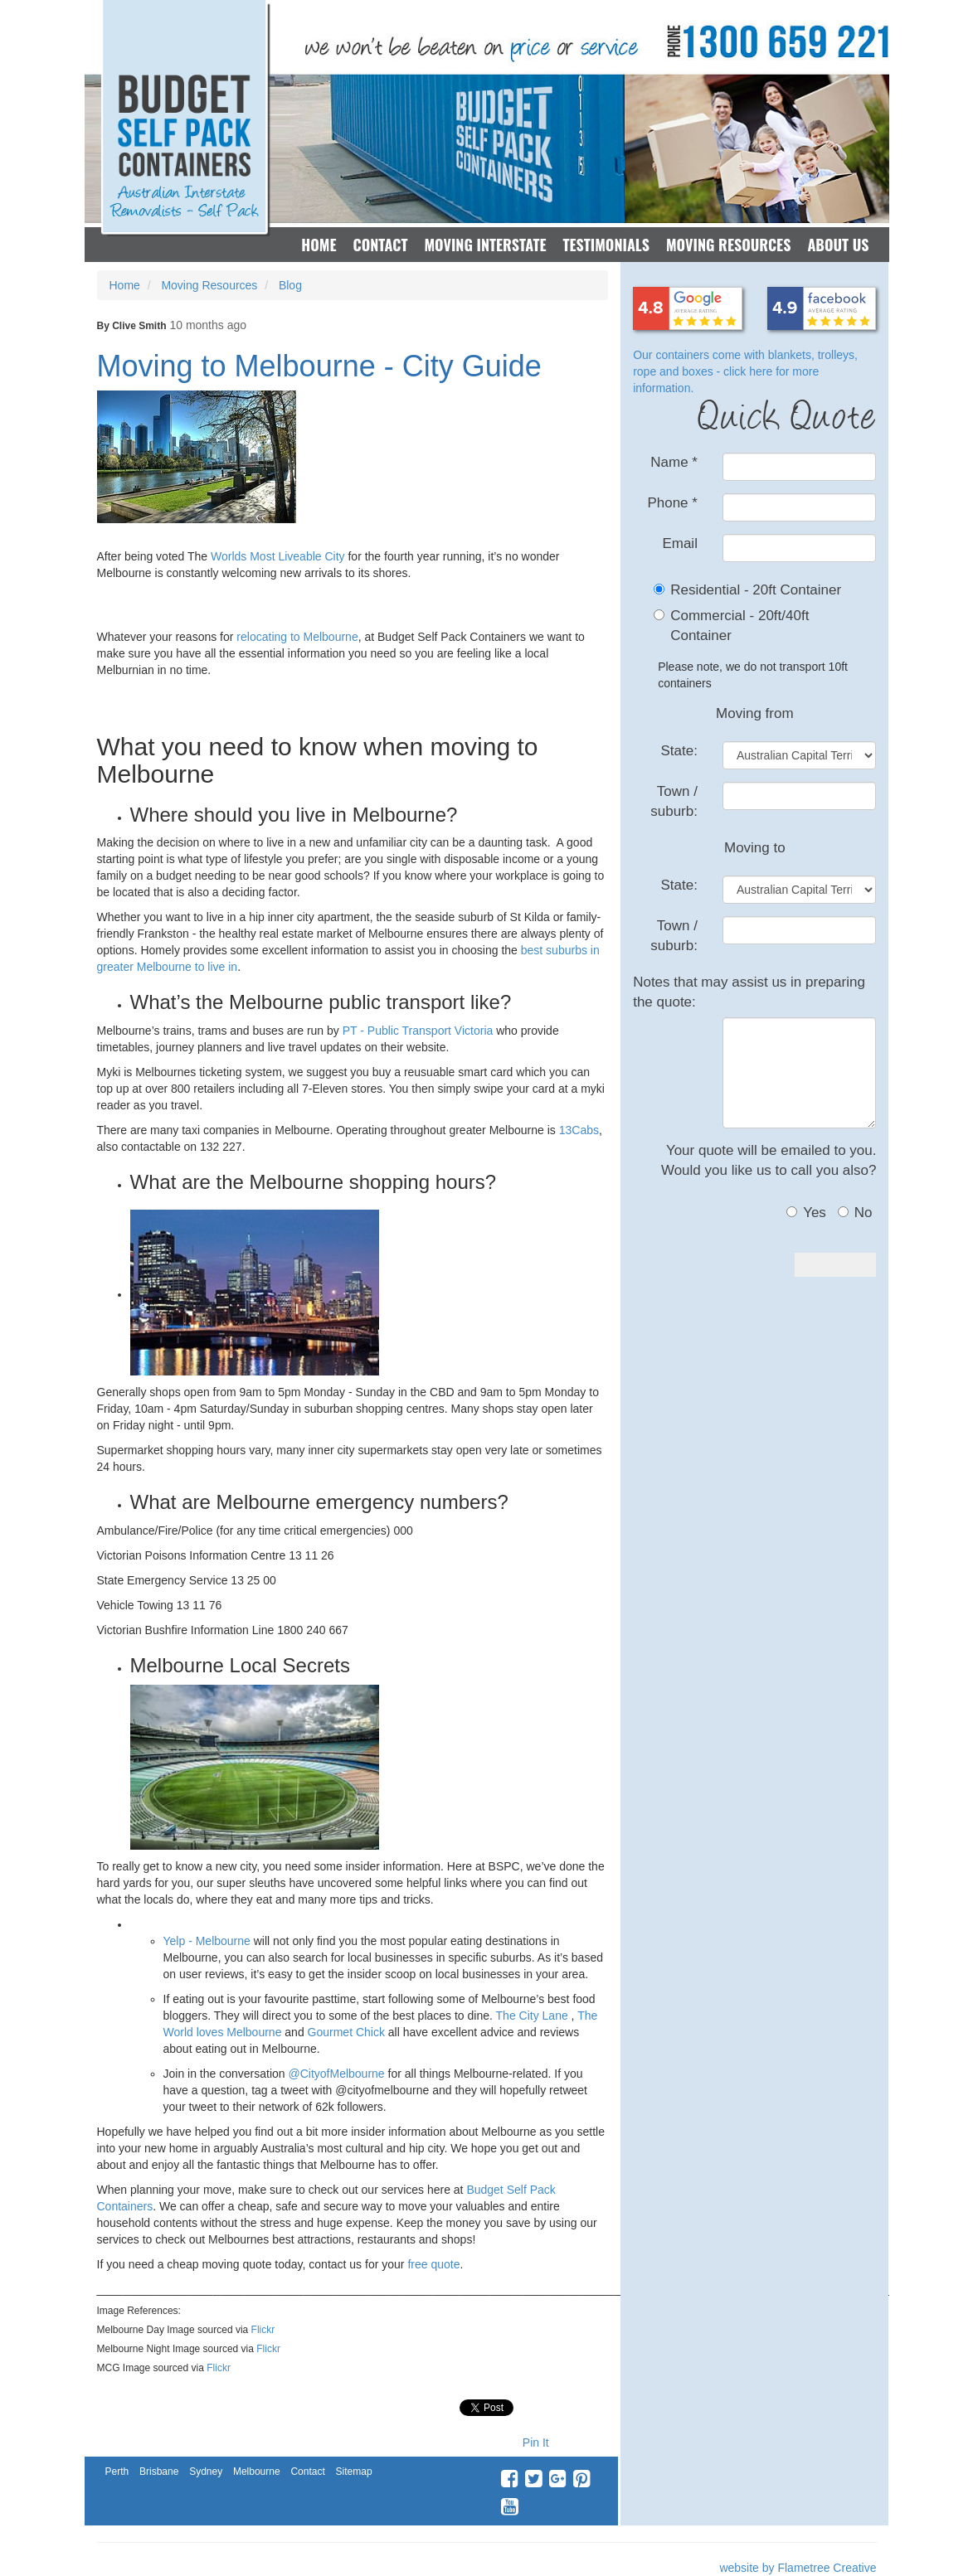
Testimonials (605, 244)
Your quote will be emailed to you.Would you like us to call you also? (769, 1160)
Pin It (536, 2442)
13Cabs (579, 1130)
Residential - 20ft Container (755, 590)
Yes (806, 1212)
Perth (117, 2471)
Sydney (205, 2471)
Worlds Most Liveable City (278, 556)
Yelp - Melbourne (207, 1941)
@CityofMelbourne (336, 2073)
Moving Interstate (485, 244)
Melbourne (256, 2471)
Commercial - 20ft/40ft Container (739, 625)
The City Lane (532, 2015)
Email (680, 543)
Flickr (263, 2330)
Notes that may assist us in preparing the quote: (749, 992)
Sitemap (354, 2471)
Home (318, 244)
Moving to (755, 848)
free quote (433, 2264)
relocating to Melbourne (297, 636)
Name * (674, 462)
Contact (380, 244)
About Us (837, 244)
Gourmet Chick (346, 2032)
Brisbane (158, 2471)
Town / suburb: (674, 801)
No (855, 1212)
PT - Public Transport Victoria (416, 1030)
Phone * (672, 503)
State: (679, 751)
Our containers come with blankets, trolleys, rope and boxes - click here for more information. (745, 371)
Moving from (755, 713)
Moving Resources (728, 244)
